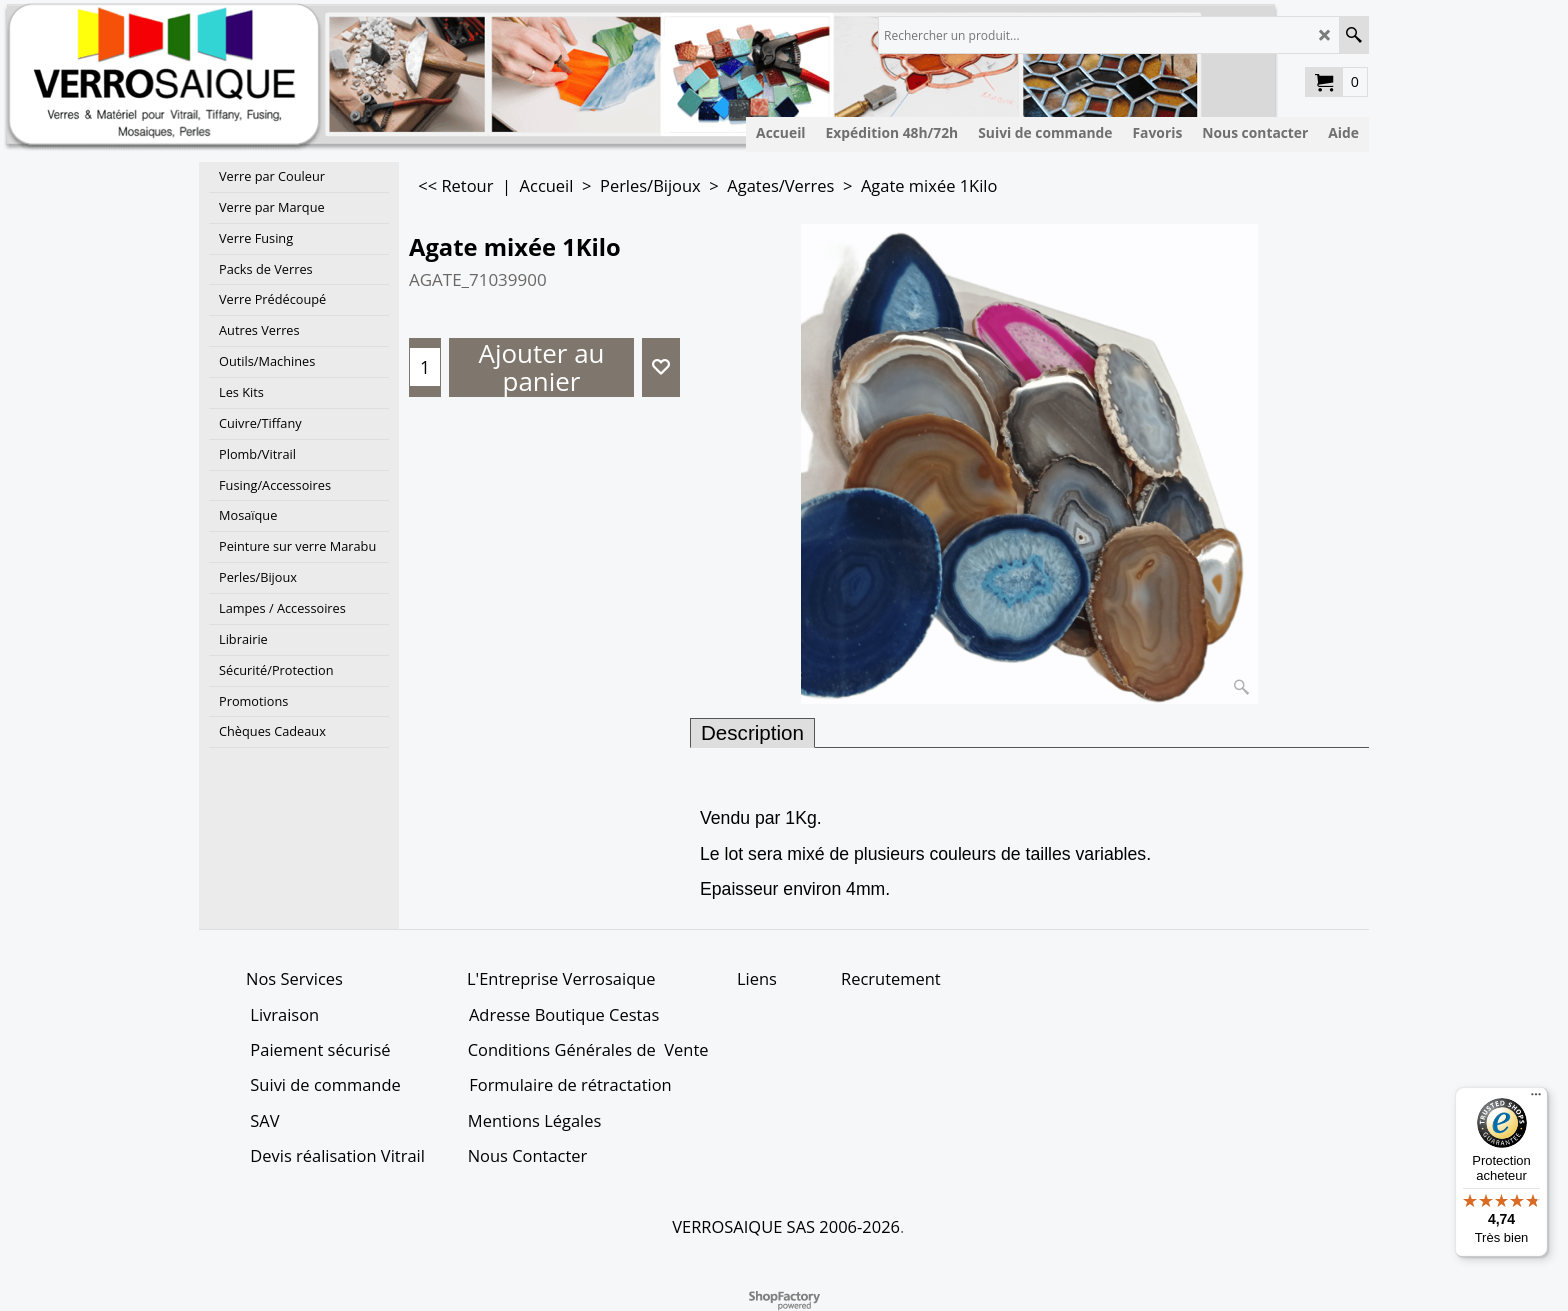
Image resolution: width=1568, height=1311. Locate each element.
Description (752, 732)
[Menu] (1536, 1099)
